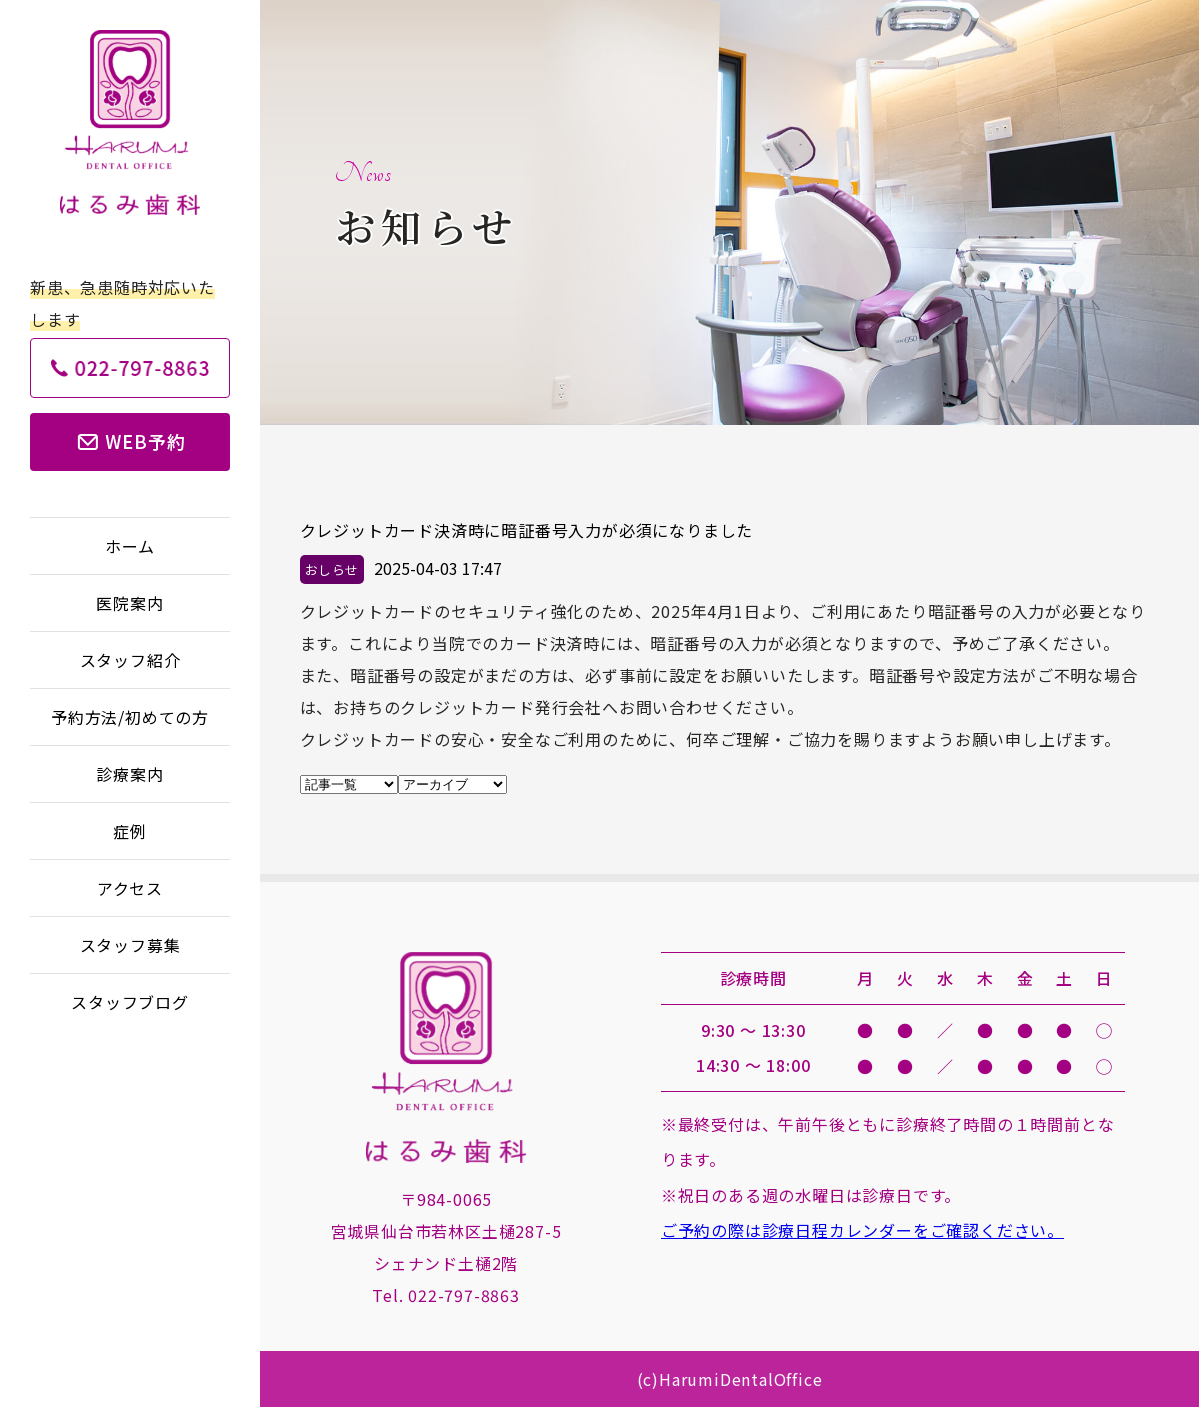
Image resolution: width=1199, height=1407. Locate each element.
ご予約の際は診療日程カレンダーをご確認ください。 (862, 1230)
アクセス (130, 888)
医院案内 (129, 603)
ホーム (130, 546)
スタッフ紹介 (130, 660)
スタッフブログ (130, 1002)
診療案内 (129, 774)
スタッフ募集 (130, 945)
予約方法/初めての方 (130, 717)
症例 (130, 831)
